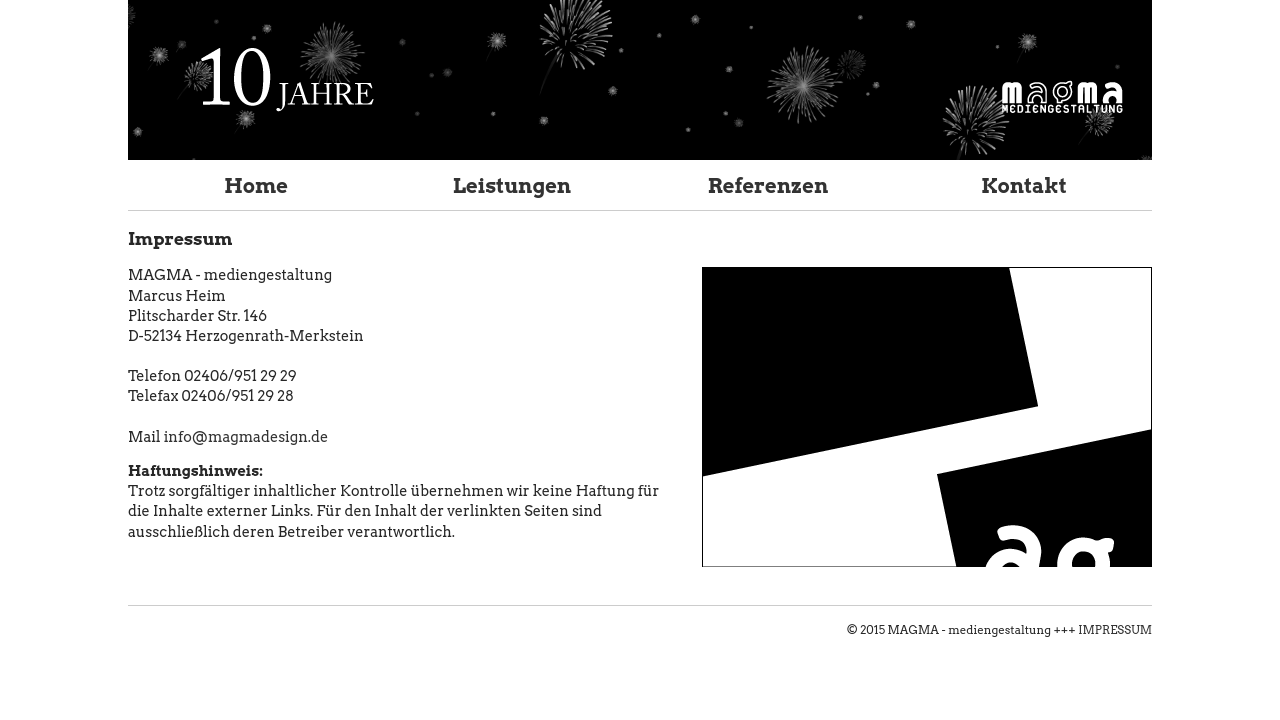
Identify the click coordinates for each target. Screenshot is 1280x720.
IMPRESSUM (1115, 630)
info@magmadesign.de (246, 437)
